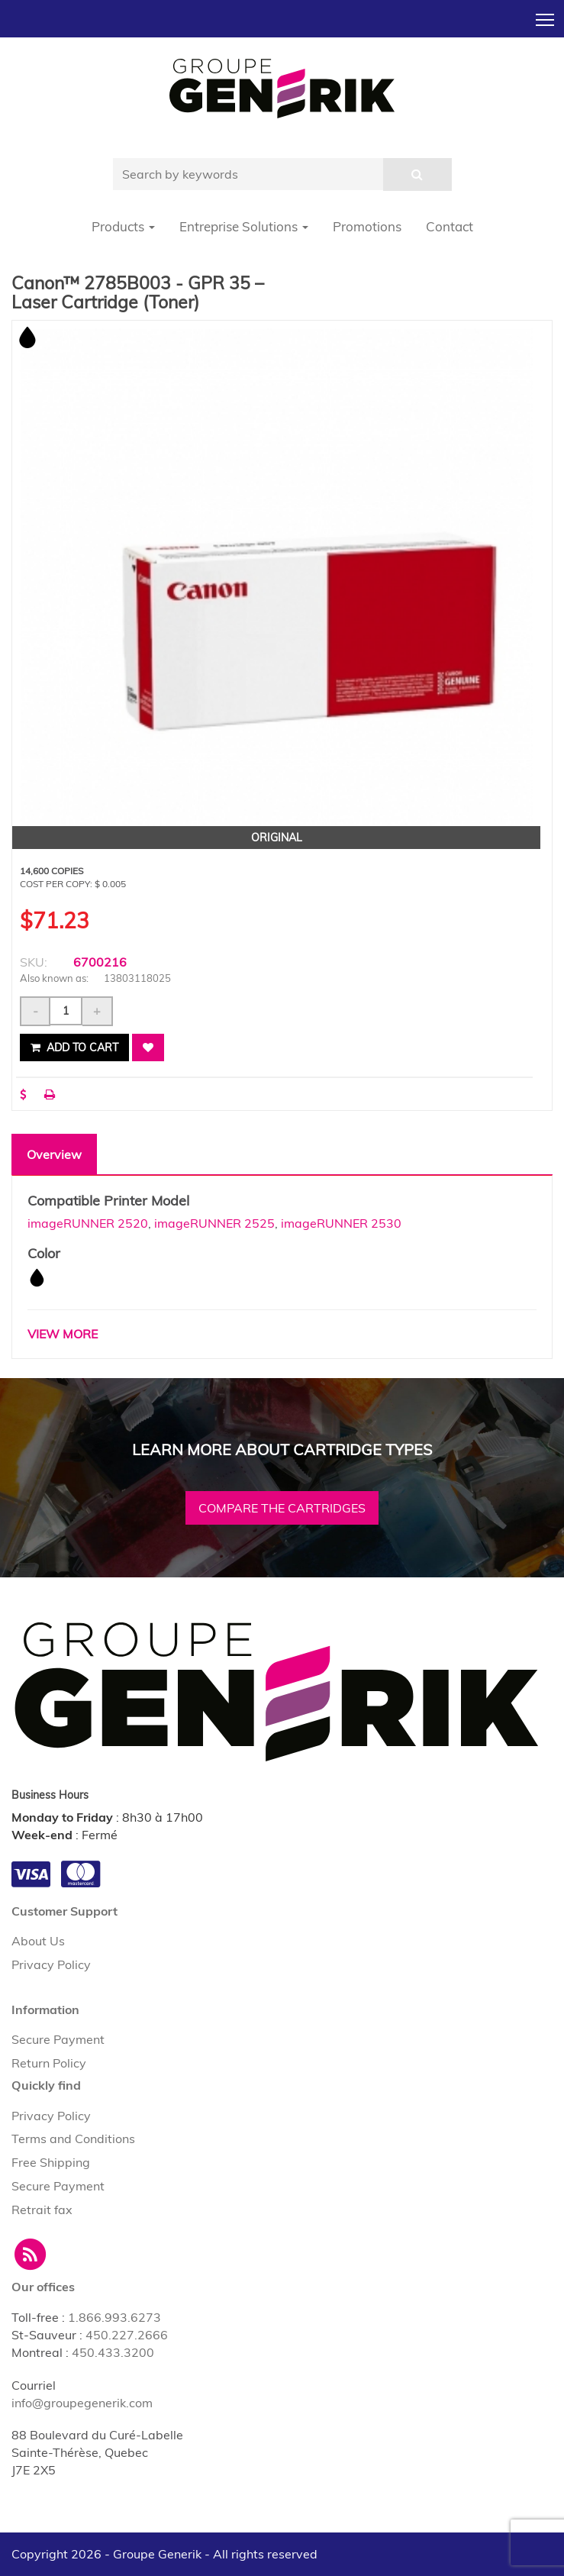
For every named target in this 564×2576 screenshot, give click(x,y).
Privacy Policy (51, 1964)
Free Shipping (50, 2162)
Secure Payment (58, 2039)
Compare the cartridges (282, 1508)
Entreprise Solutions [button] (243, 226)
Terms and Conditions (73, 2138)
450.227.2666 (126, 2334)
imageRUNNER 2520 (87, 1223)
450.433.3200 (113, 2352)
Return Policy (48, 2063)
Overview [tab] (54, 1154)
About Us (38, 1940)
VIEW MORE (62, 1333)
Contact (449, 226)
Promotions (367, 226)
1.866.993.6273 (114, 2317)
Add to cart (74, 1047)
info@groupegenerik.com (82, 2402)
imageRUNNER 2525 (214, 1223)
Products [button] (123, 226)
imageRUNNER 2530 (341, 1223)
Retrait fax (42, 2209)
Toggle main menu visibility (546, 15)
